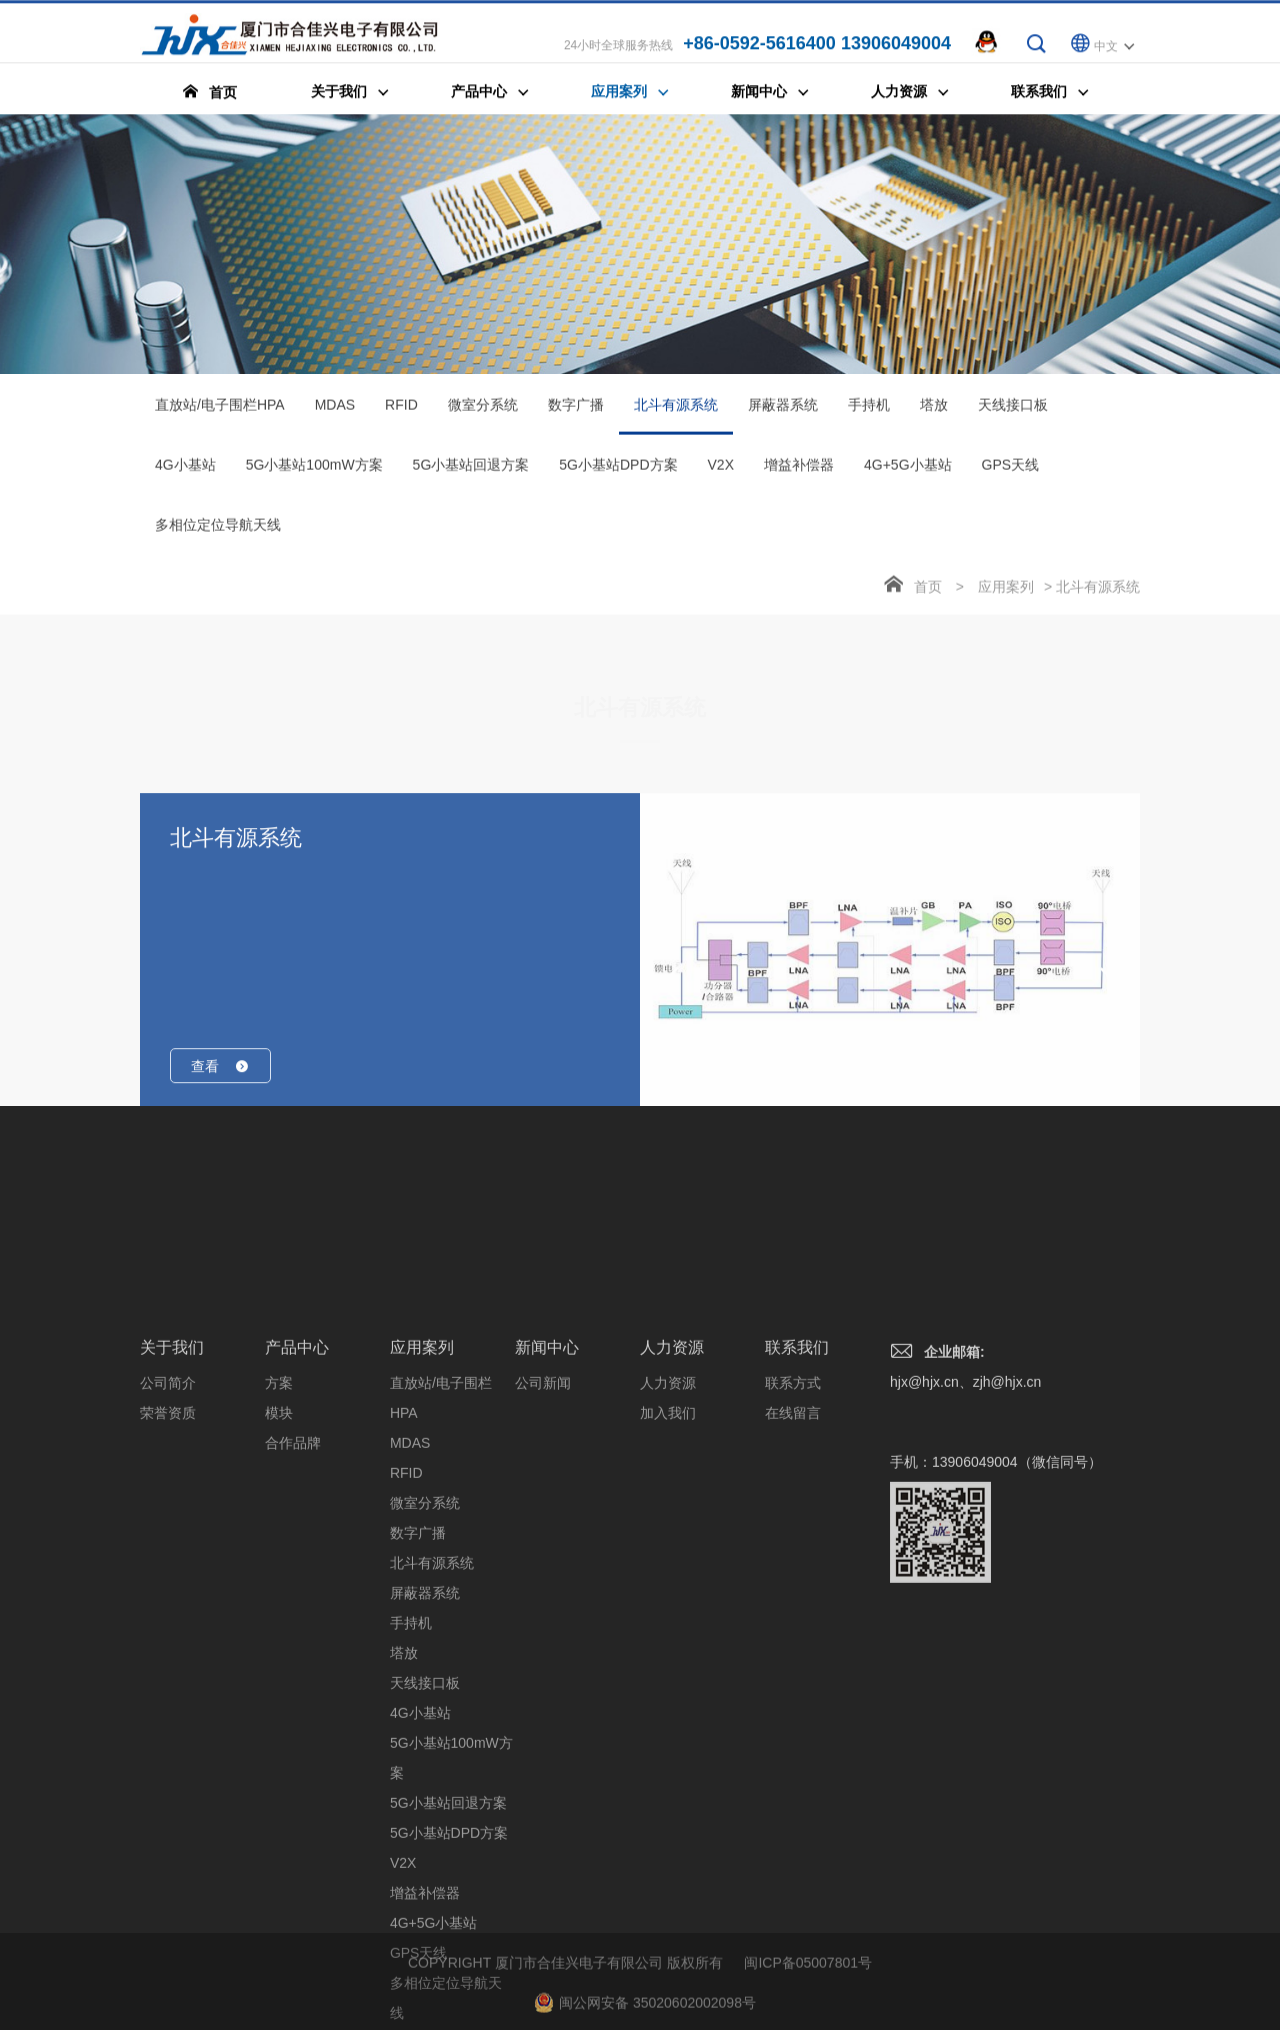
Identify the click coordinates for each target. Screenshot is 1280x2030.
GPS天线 (1011, 472)
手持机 (869, 412)
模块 (279, 1605)
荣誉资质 (168, 1605)
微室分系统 (483, 412)
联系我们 (797, 1539)
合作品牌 (293, 1635)
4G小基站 (185, 472)
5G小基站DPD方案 (618, 472)
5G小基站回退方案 (471, 472)
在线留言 (793, 1605)
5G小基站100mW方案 (314, 472)
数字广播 (576, 412)
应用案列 (1006, 594)
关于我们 (172, 1539)
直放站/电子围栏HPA (220, 412)
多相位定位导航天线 (218, 532)
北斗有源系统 (676, 423)
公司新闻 (543, 1575)
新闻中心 (547, 1539)
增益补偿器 (799, 472)
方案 (279, 1575)
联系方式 (793, 1575)
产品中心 (297, 1539)
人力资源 (672, 1539)
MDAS (335, 412)
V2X (721, 472)
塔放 (934, 412)
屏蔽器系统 (783, 412)
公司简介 (168, 1575)
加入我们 (668, 1605)
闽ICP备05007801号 (808, 1992)
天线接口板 (1013, 412)
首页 (928, 594)
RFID (401, 412)
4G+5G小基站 (908, 472)
